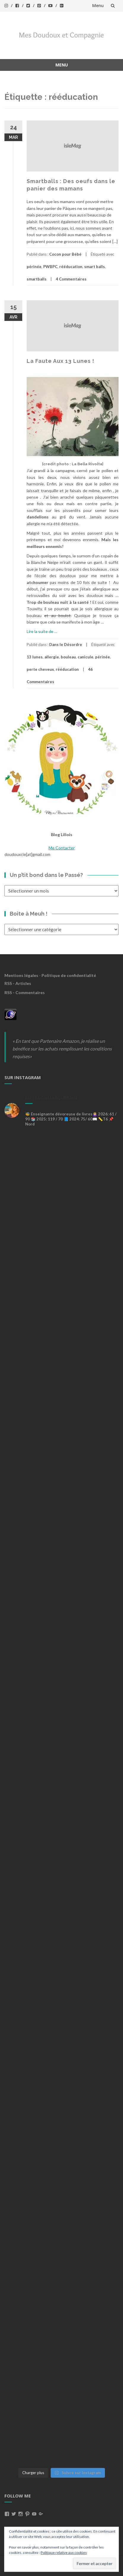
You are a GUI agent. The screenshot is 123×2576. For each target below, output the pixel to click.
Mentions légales (21, 975)
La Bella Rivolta (87, 464)
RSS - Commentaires (24, 992)
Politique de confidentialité (68, 975)
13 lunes (35, 657)
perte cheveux (40, 669)
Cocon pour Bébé (65, 254)
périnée (34, 266)
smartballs (37, 279)
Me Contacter (62, 847)
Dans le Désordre (65, 644)
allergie (51, 657)
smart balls (94, 266)
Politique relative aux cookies (64, 2552)
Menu (98, 5)
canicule (85, 657)
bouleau (68, 657)
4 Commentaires (71, 279)
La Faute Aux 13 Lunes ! (60, 361)
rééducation (70, 266)
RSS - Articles (17, 983)
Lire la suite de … (42, 631)
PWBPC (50, 266)
